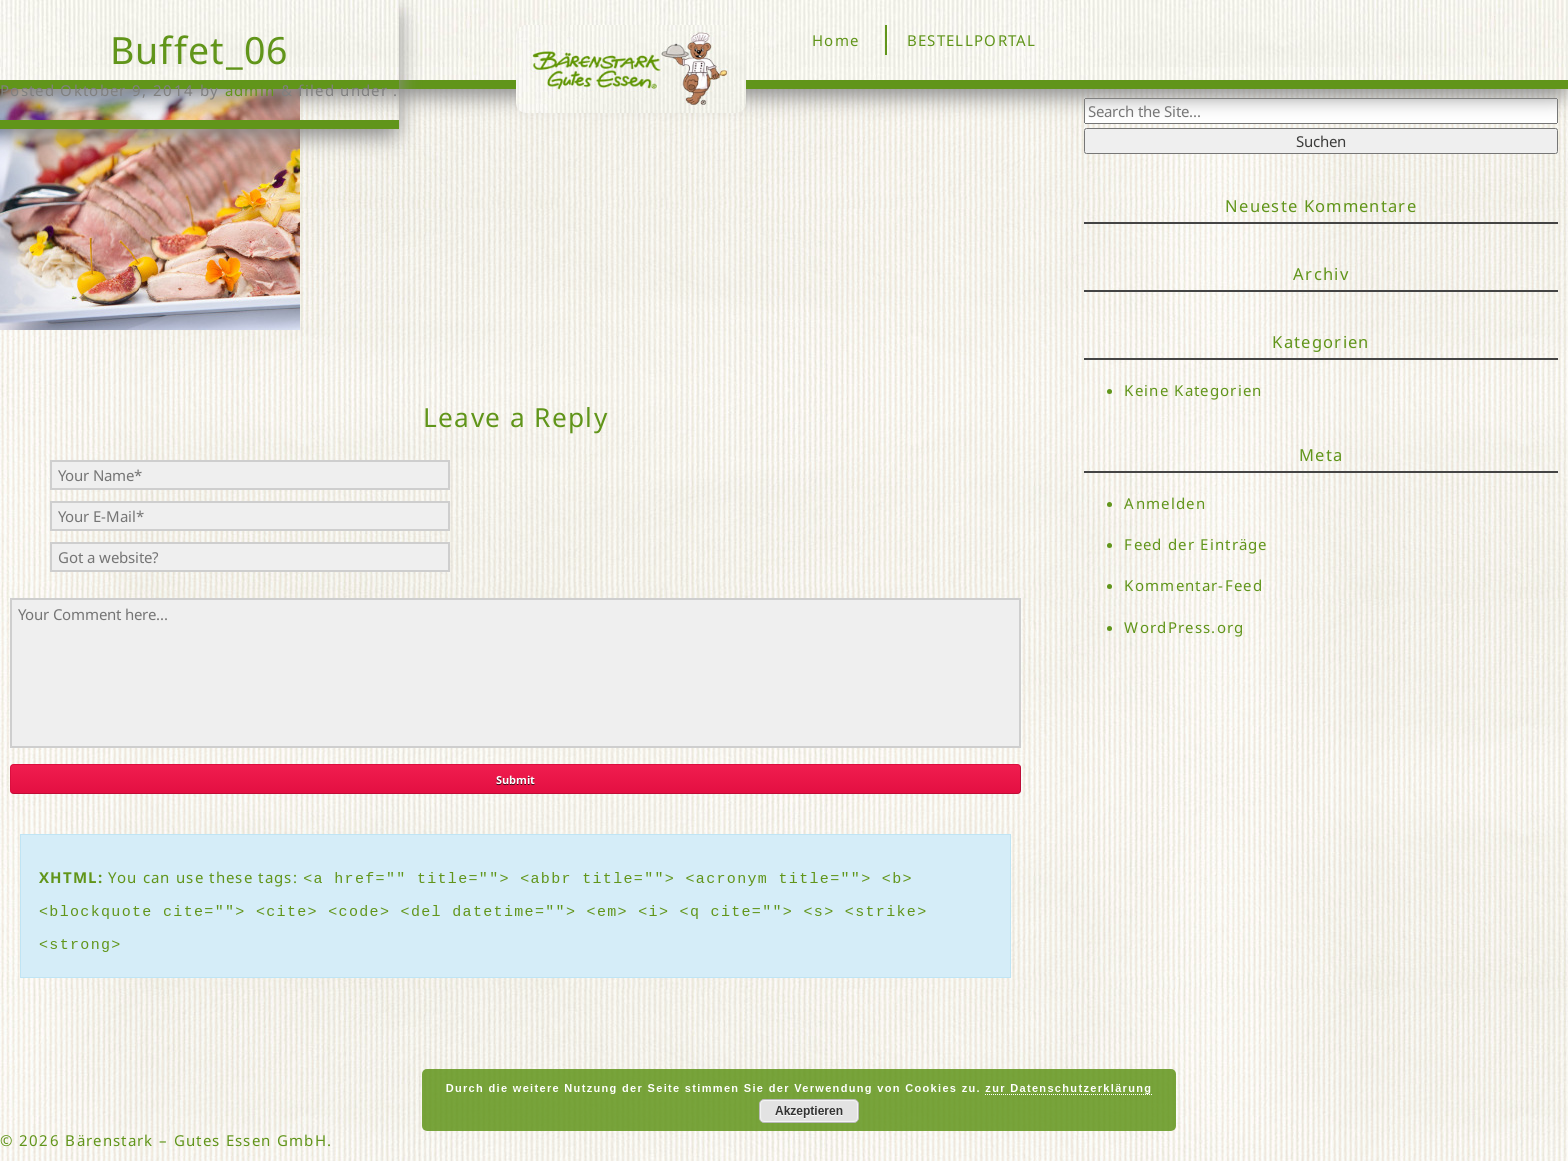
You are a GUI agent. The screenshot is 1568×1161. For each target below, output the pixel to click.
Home (835, 40)
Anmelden (1165, 503)
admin (250, 90)
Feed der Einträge (1196, 544)
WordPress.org (1184, 627)
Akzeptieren (809, 1111)
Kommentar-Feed (1193, 586)
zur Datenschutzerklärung (1068, 1088)
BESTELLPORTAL (972, 40)
